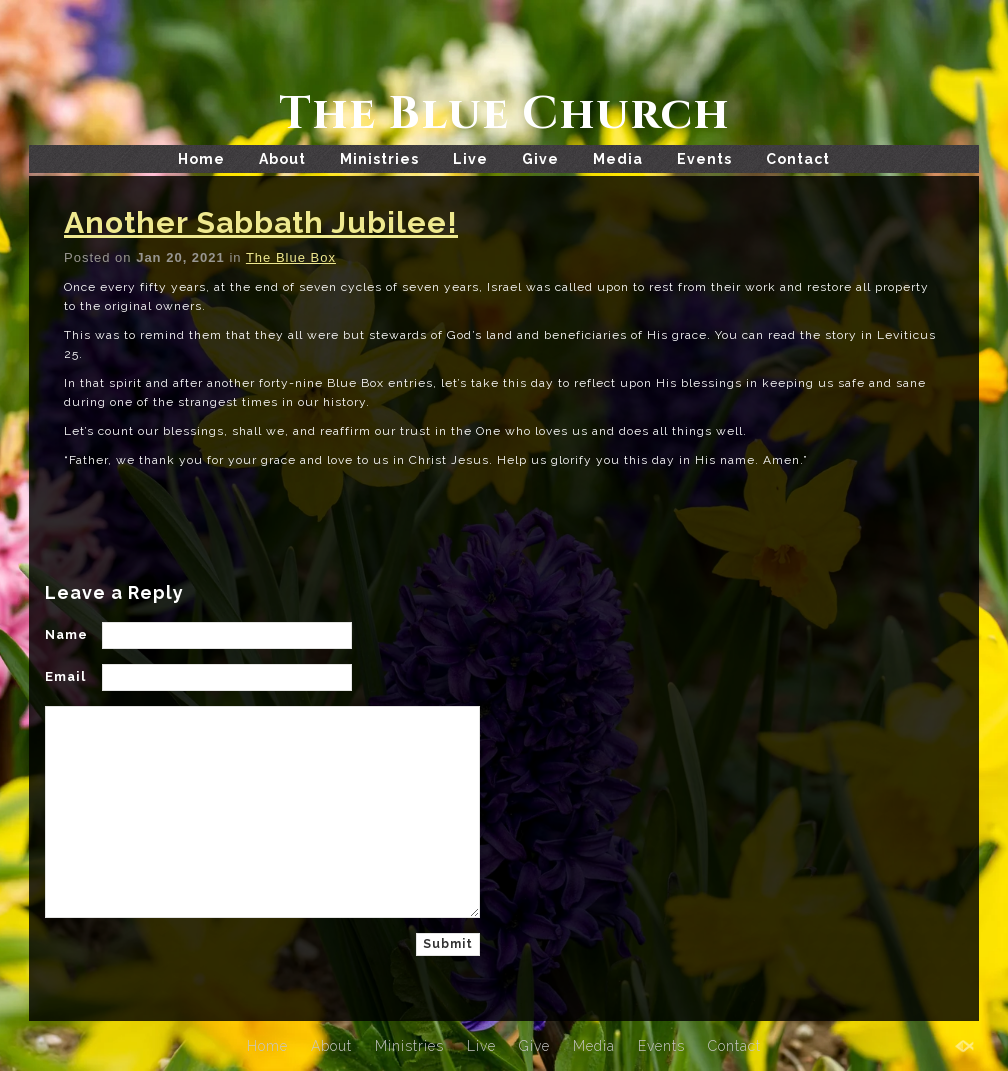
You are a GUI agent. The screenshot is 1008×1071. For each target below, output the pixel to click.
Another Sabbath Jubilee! (261, 222)
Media (618, 159)
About (282, 159)
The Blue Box (291, 257)
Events (704, 159)
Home (201, 159)
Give (540, 159)
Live (470, 159)
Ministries (379, 159)
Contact (798, 159)
